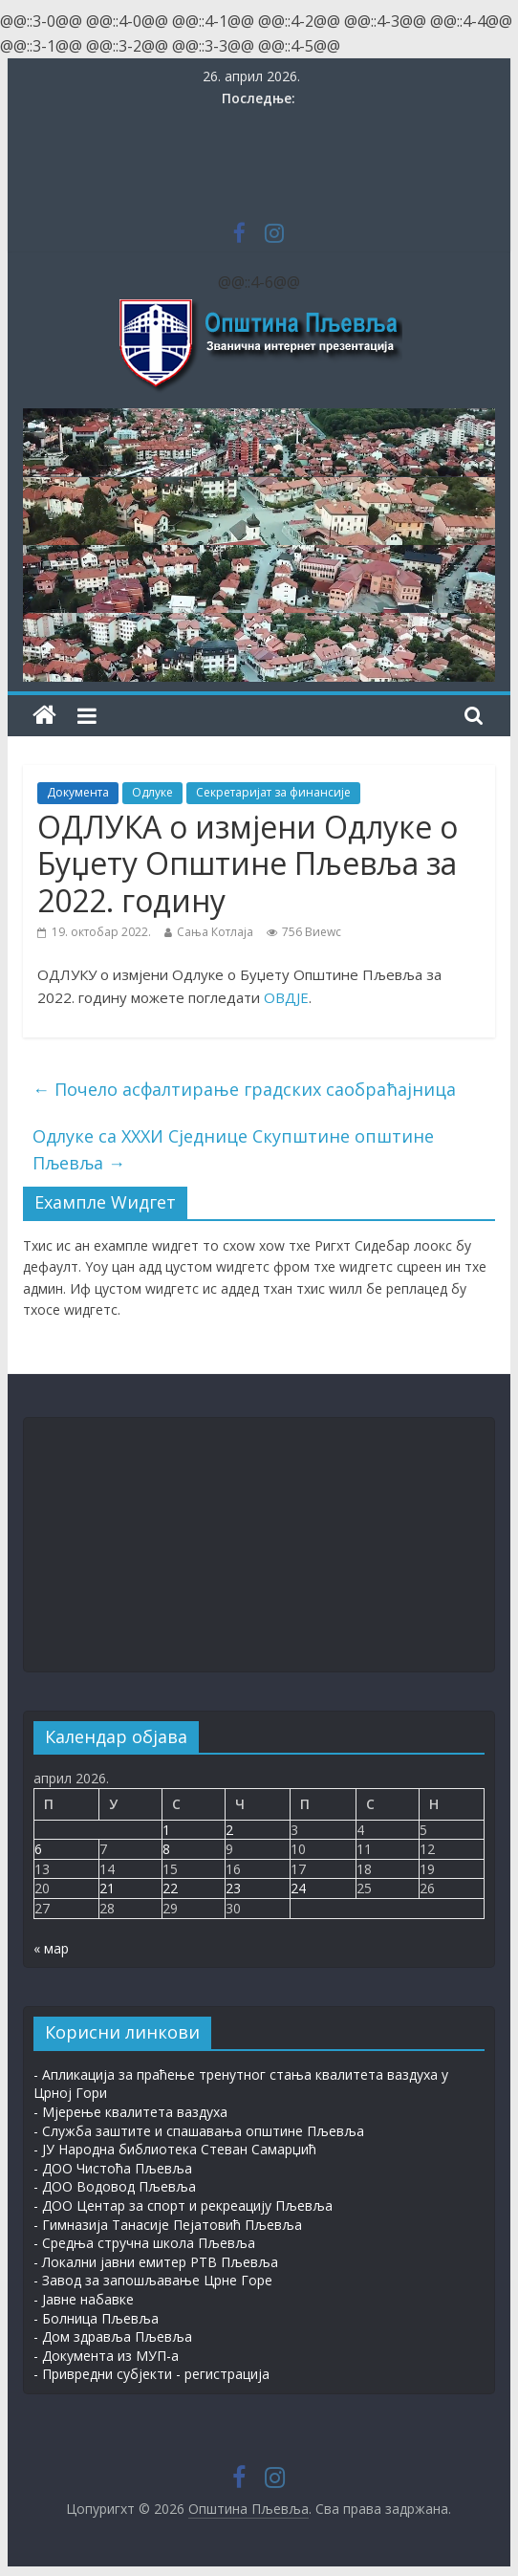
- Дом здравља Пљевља (112, 2336)
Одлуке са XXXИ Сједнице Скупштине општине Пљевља (233, 1149)
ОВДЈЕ (286, 997)
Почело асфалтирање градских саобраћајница (244, 1089)
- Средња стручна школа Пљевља (144, 2243)
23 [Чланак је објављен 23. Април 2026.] (233, 1888)
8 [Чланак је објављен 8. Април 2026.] (166, 1849)
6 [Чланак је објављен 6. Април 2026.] (38, 1849)
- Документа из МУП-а (106, 2356)
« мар (51, 1948)
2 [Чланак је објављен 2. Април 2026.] (229, 1830)
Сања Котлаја (215, 932)
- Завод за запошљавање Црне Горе (152, 2280)
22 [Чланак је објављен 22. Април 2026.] (170, 1888)
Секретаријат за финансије (273, 792)
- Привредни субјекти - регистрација (151, 2374)
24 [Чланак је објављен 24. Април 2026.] (298, 1888)
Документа (78, 792)
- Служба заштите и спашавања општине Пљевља (198, 2131)
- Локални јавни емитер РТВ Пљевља (155, 2262)
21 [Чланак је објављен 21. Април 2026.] (107, 1888)
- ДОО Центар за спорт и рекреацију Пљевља (183, 2205)
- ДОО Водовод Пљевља (114, 2186)
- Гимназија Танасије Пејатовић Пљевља (167, 2225)
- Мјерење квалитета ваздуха (130, 2112)
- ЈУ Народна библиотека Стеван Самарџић (174, 2149)
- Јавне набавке (83, 2299)
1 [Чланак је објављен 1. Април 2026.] (166, 1830)
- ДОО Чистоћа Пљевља (112, 2168)
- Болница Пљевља (96, 2318)
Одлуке (152, 792)
